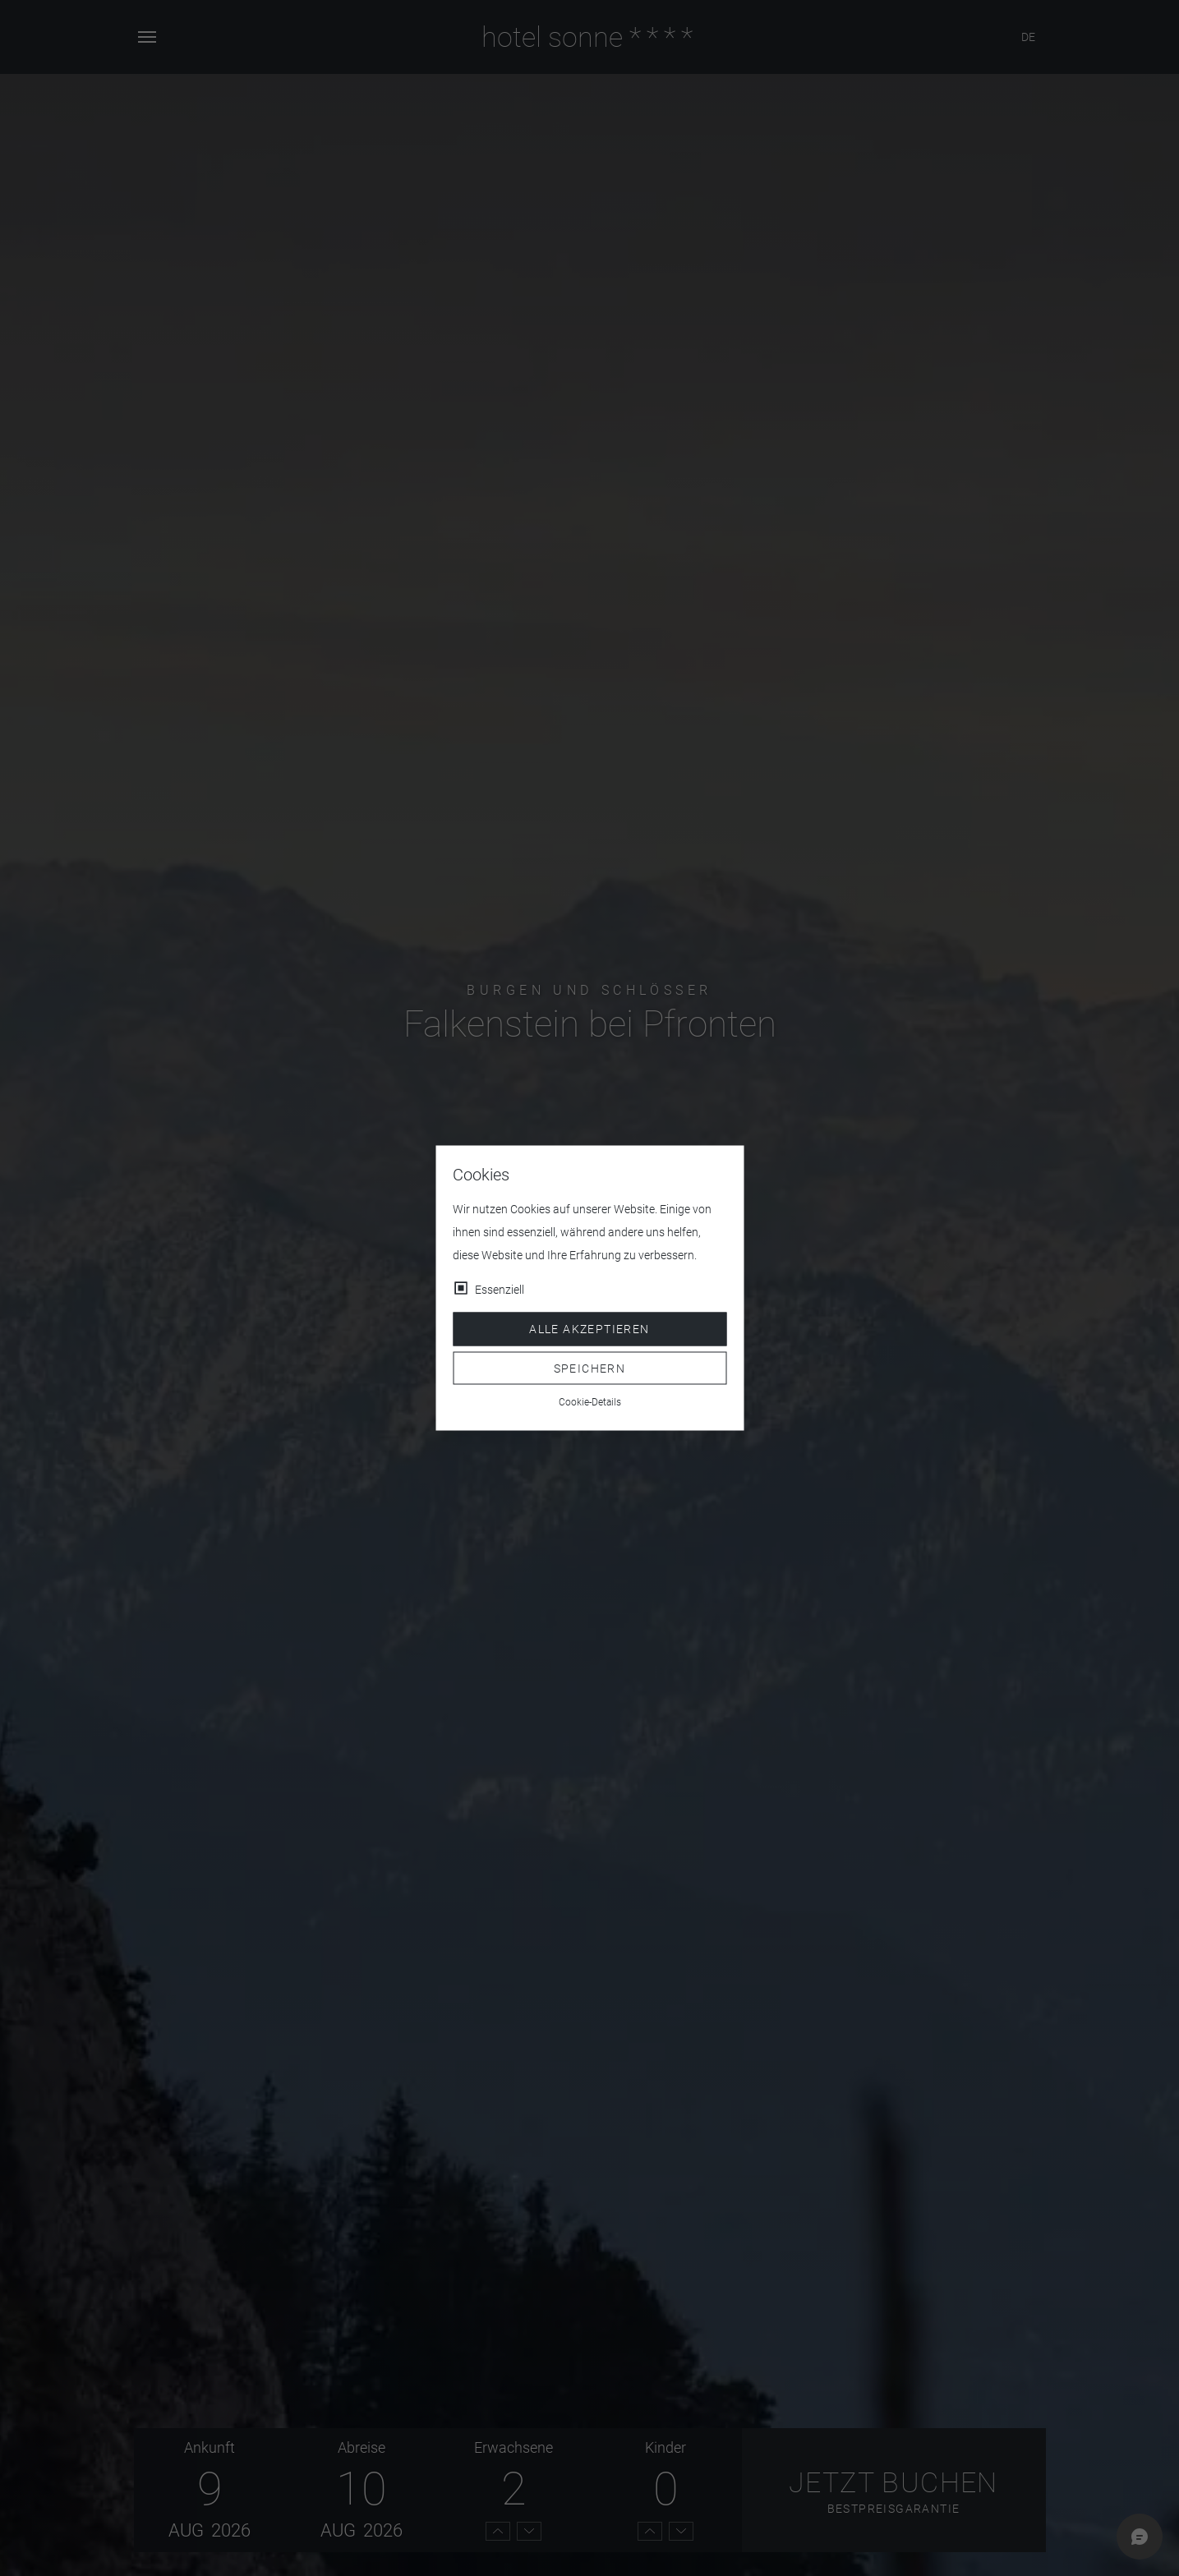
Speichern (590, 1367)
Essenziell (499, 1289)
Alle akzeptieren (589, 1329)
